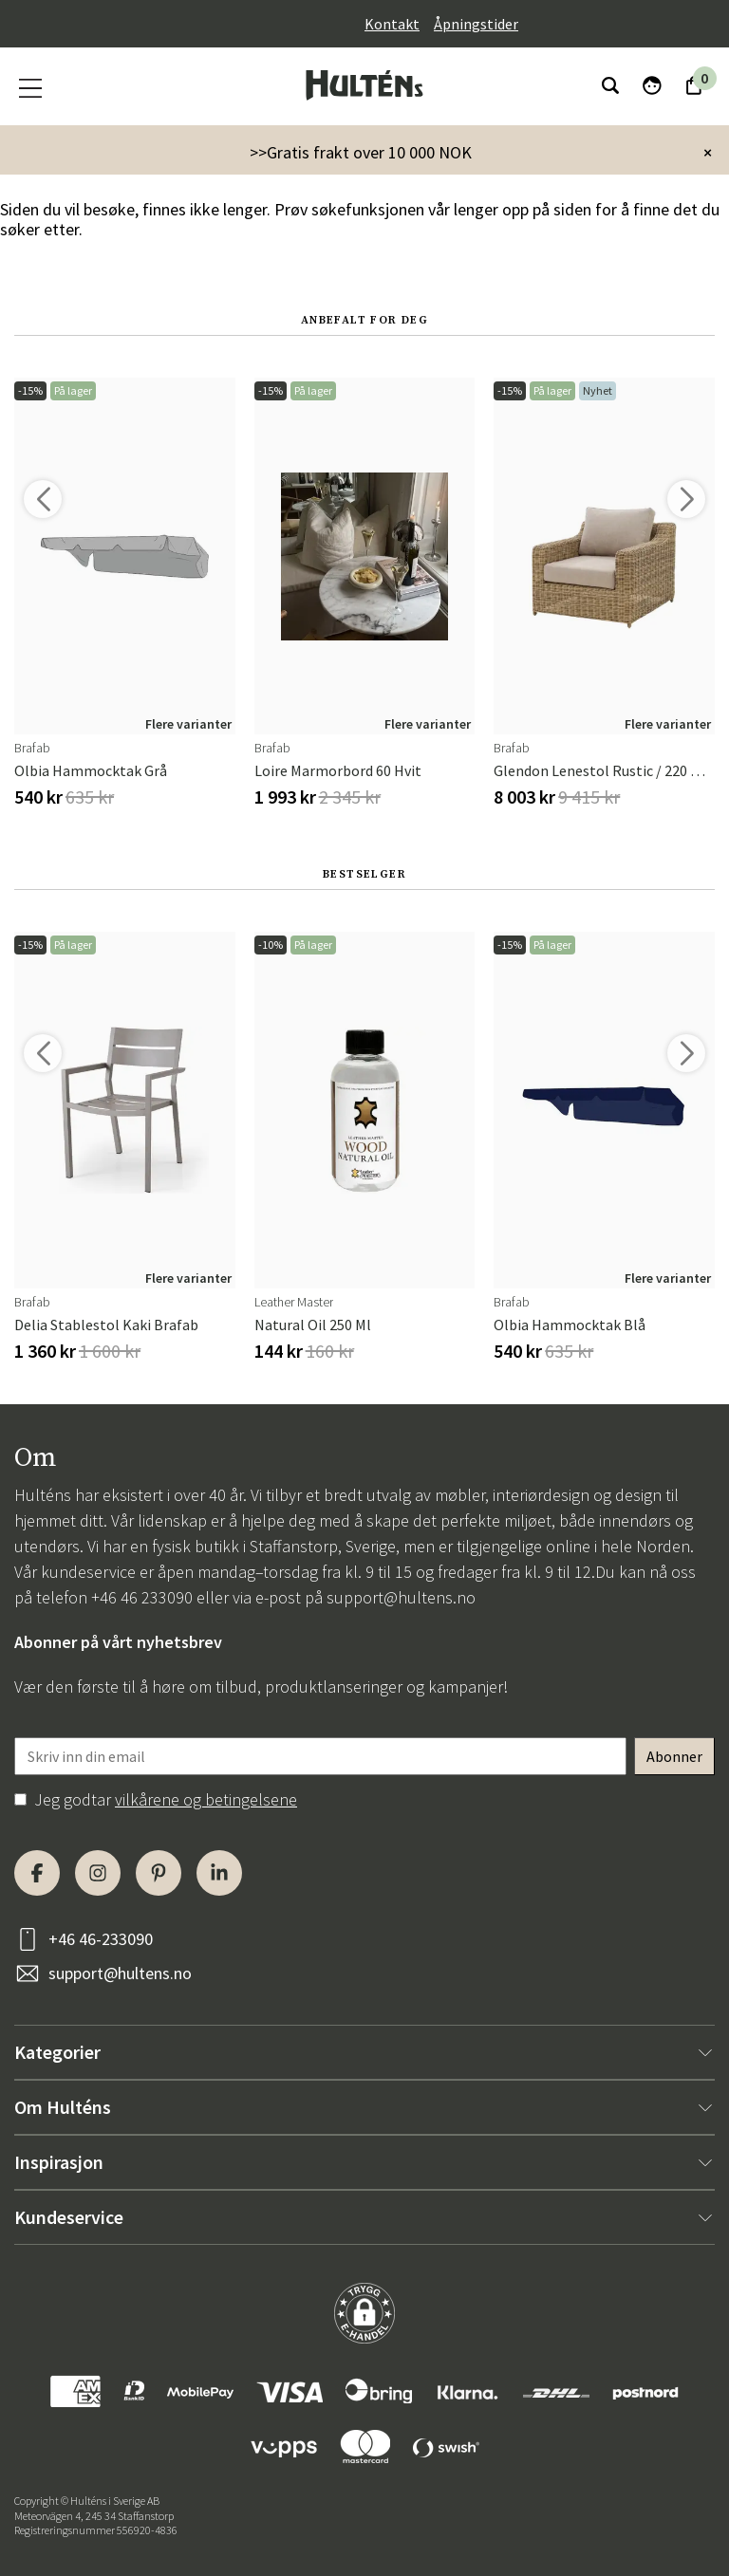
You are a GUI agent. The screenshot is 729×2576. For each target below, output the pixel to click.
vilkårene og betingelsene (206, 1799)
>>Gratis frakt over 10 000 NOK (361, 152)
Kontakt (392, 23)
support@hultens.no (401, 1597)
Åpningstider (476, 23)
